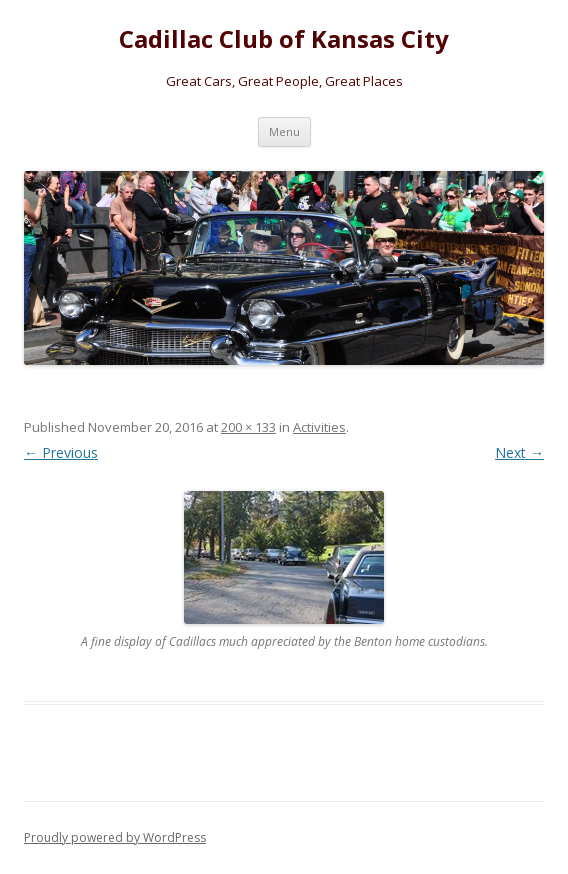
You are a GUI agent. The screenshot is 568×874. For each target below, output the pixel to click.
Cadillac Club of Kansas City (284, 39)
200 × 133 (248, 427)
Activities (319, 427)
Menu (284, 131)
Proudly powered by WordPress (115, 837)
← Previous (61, 452)
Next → (519, 452)
